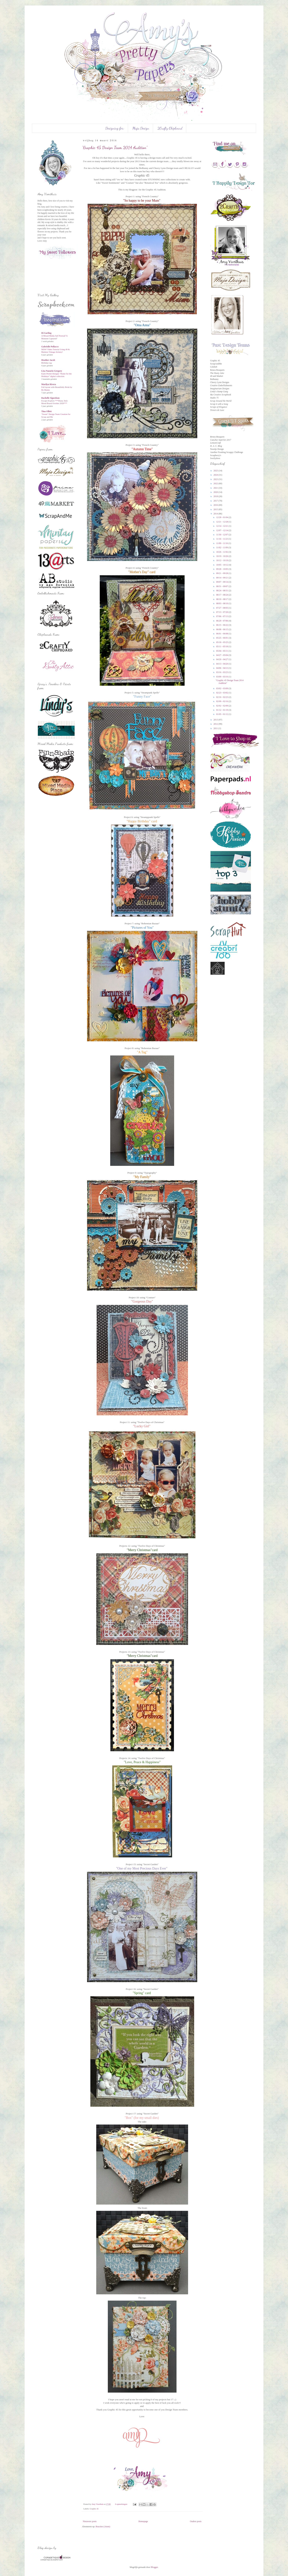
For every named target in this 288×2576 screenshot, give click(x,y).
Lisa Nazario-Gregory (51, 371)
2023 (216, 479)
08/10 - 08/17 (222, 599)
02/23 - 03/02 (222, 692)
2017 (216, 500)
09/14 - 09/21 (222, 577)
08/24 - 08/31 (222, 590)
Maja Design (140, 128)
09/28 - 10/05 (222, 569)
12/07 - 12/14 (222, 530)
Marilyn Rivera (48, 384)
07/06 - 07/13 (222, 616)
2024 (216, 475)
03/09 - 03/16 (222, 676)
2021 (216, 488)
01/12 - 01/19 (222, 710)
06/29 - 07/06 (222, 620)
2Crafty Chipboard (169, 128)
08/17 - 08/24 (222, 594)
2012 (216, 724)
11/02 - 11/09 (222, 547)
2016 (216, 505)
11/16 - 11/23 (222, 539)
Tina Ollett (46, 411)
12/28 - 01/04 (222, 517)
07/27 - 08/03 (222, 608)
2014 (216, 513)
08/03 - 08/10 (222, 603)
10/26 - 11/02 (222, 552)
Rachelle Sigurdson (50, 398)
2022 (216, 483)
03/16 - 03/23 (222, 672)
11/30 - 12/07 (222, 534)
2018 (216, 496)
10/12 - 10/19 (222, 560)
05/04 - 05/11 (222, 651)
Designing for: (114, 128)
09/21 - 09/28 (222, 573)
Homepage (143, 2521)
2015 (216, 509)
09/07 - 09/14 (222, 582)
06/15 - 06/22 (222, 625)
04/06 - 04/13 (222, 668)
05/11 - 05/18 (222, 646)
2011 (216, 728)
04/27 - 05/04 (222, 655)
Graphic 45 (94, 2509)
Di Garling (46, 333)
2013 (216, 719)
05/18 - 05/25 (222, 642)
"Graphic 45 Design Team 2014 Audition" (114, 147)
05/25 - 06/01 (222, 638)
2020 (216, 492)
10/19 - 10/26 (222, 556)
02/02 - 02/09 (222, 705)
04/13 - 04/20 (222, 663)
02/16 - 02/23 (222, 697)
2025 (216, 470)
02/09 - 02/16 (222, 701)
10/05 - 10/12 (222, 565)
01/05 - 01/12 (222, 714)
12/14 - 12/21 (222, 526)
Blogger (154, 2567)
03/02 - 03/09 (222, 688)
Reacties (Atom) (103, 2526)
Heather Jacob (48, 360)
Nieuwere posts (89, 2521)
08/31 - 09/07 (222, 586)
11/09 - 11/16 (222, 543)
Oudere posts (195, 2521)
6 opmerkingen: (121, 2504)
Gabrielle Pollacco (50, 346)
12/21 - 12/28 (222, 521)
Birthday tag (46, 363)
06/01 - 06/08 (222, 633)
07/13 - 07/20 (222, 612)
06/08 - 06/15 (222, 629)
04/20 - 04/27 (222, 659)
